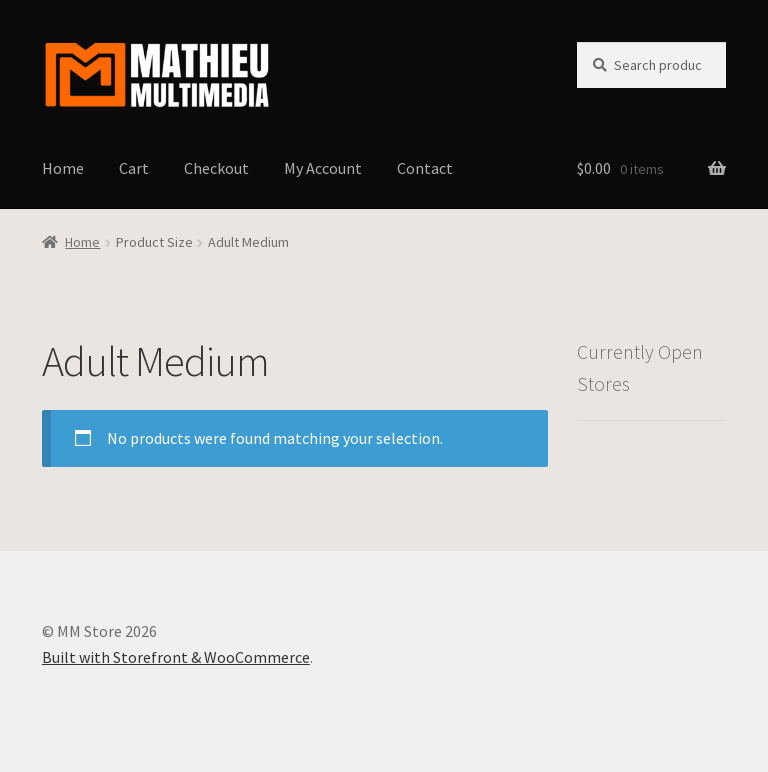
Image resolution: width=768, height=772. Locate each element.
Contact (425, 168)
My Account (323, 168)
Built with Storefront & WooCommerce (176, 657)
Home (63, 168)
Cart (134, 168)
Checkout (216, 168)
